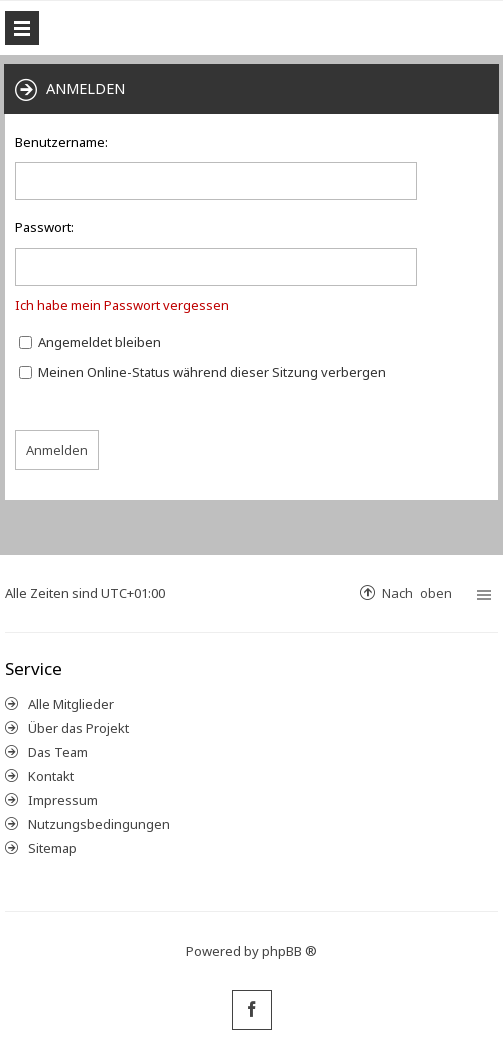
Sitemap (52, 848)
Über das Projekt (78, 728)
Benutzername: (61, 142)
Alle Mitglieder (71, 704)
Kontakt (51, 776)
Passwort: (44, 227)
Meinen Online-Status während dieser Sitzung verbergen (202, 372)
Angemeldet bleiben (90, 342)
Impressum (63, 800)
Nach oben (417, 592)
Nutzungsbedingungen (99, 824)
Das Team (58, 752)
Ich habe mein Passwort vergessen (122, 305)
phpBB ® (289, 951)
